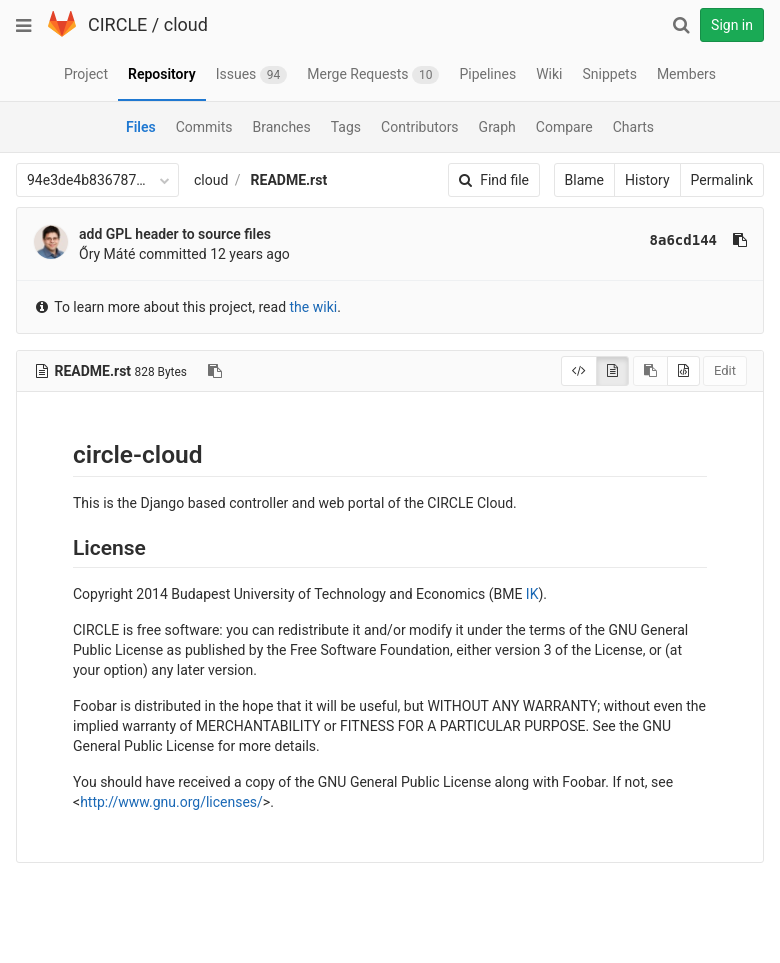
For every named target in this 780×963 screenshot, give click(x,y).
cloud (186, 24)
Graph (497, 127)
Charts (633, 127)
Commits (204, 127)
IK (532, 594)
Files (141, 127)
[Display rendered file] (612, 371)
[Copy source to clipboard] (650, 371)
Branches (282, 127)
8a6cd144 (683, 240)
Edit (725, 370)
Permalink (722, 180)
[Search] (681, 25)
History (647, 180)
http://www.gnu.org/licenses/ (171, 802)
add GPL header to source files (175, 234)
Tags (346, 127)
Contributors (420, 127)
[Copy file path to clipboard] (215, 371)
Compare (564, 127)
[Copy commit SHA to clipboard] (740, 240)
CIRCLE (117, 24)
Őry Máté (107, 254)
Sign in (732, 25)
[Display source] (579, 371)
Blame (584, 180)
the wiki (314, 307)
